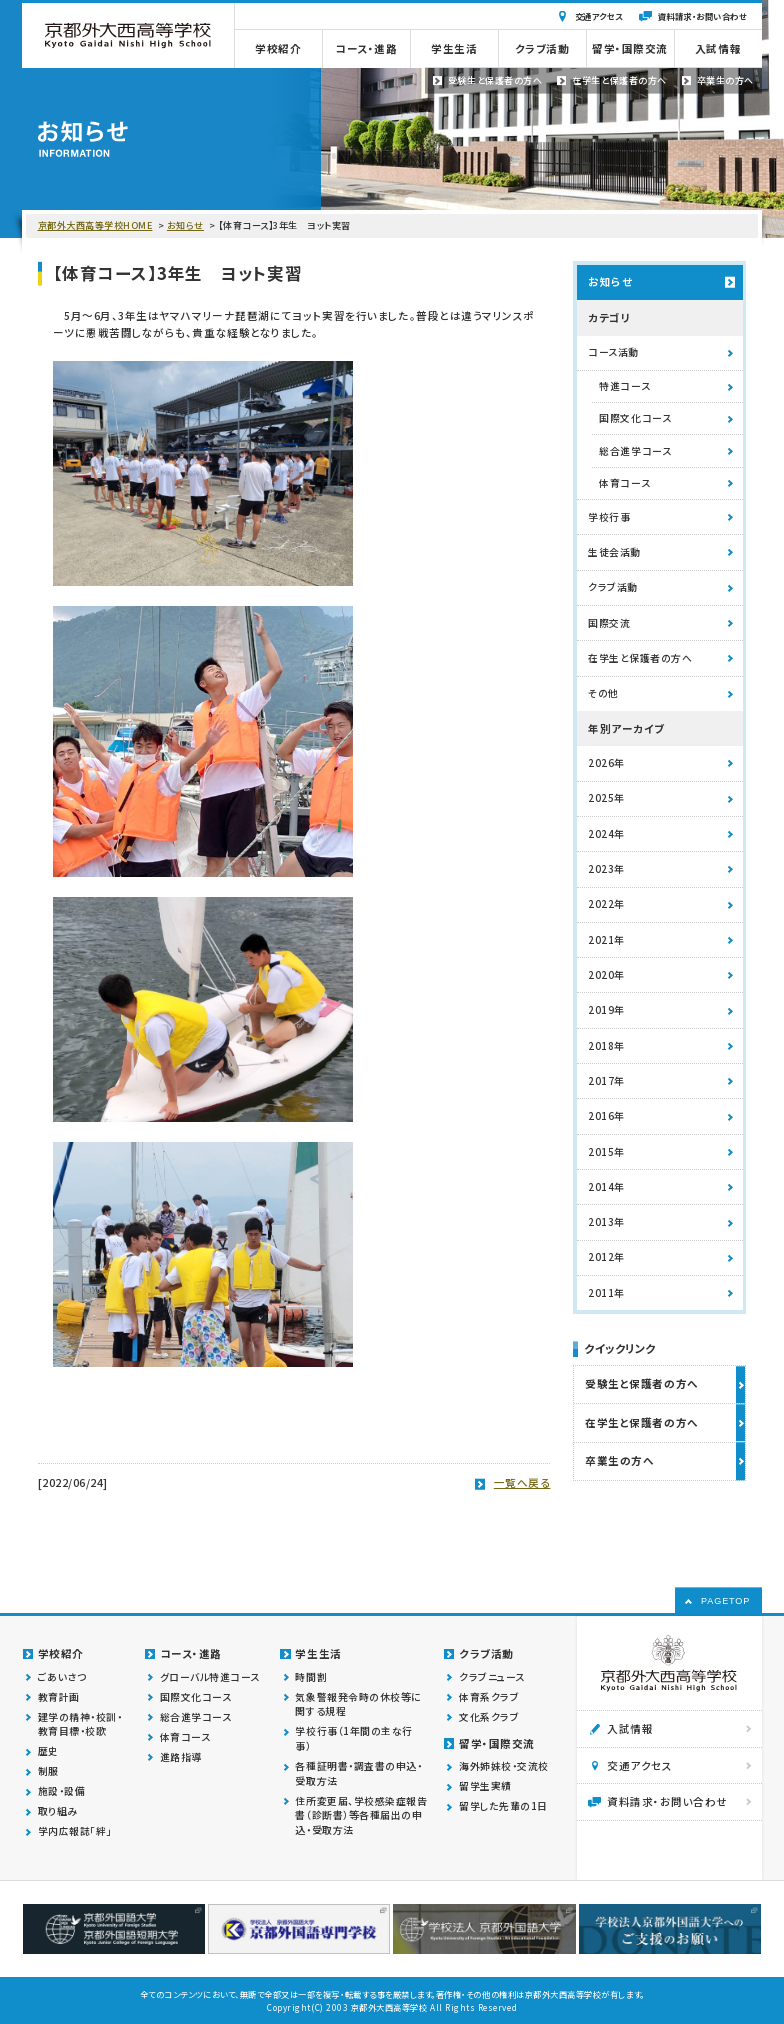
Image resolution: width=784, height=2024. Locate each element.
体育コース (624, 483)
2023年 (606, 869)
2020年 (606, 975)
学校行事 (609, 517)
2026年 (606, 763)
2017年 (606, 1081)
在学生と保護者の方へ (640, 658)
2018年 (606, 1046)
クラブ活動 (613, 587)
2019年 (606, 1010)
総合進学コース (635, 451)
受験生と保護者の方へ (641, 1383)
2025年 (606, 798)
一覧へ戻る (522, 1482)
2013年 (606, 1222)
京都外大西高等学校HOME (95, 225)
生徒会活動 (614, 552)
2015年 (606, 1152)
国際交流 (609, 623)
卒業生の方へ (619, 1460)
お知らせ (185, 225)
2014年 (606, 1187)
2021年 (606, 940)
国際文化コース (635, 418)
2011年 (606, 1293)
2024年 (606, 834)
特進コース (624, 386)
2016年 (606, 1116)
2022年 (606, 904)
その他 (603, 693)
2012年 (606, 1257)
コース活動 (613, 352)
